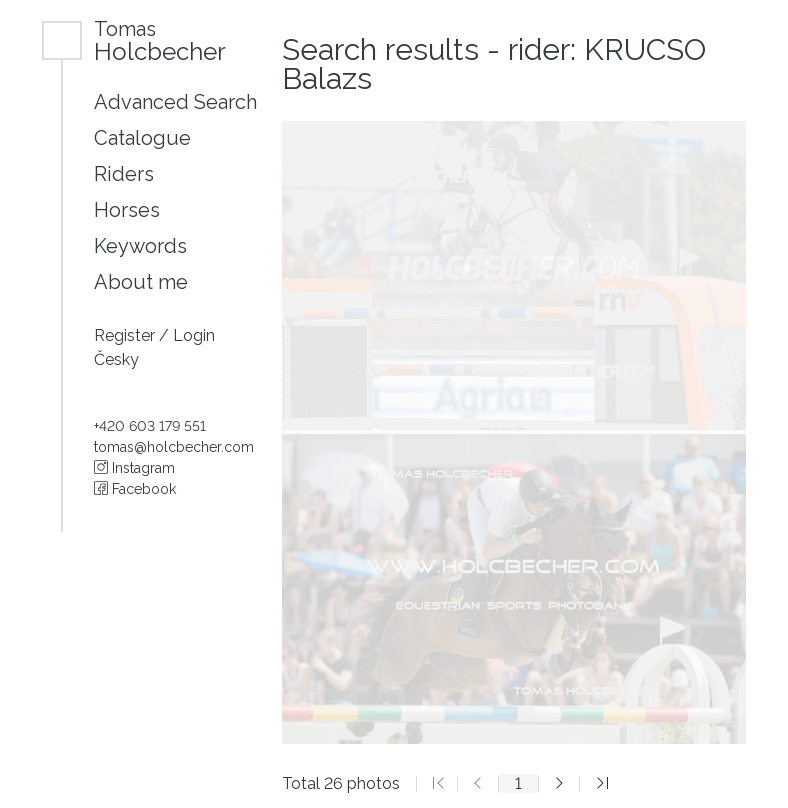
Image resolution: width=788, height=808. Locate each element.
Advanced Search (175, 102)
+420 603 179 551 (150, 426)
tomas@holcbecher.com (174, 447)
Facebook (135, 489)
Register (126, 335)
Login (194, 335)
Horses (127, 210)
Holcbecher (160, 40)
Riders (124, 174)
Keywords (140, 246)
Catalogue (142, 138)
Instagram (134, 468)
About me (141, 282)
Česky (116, 359)
